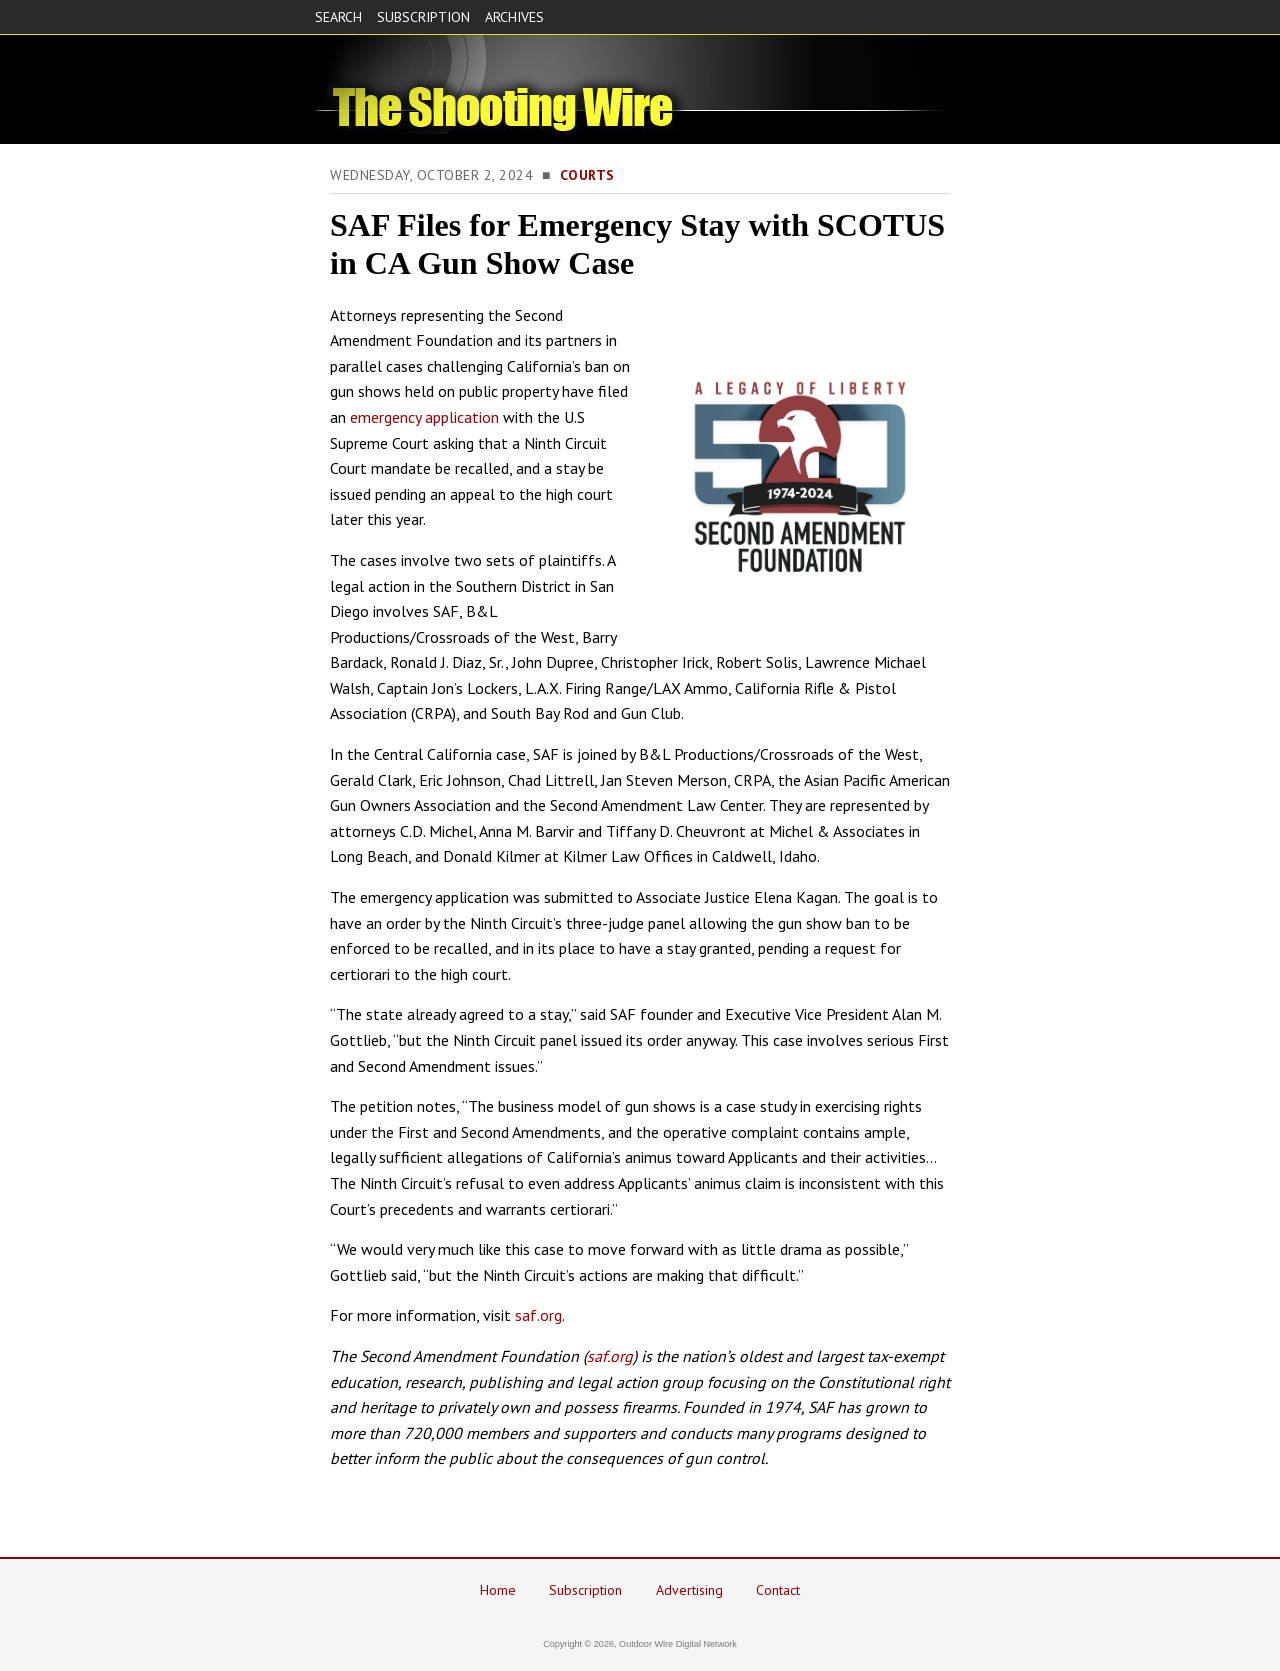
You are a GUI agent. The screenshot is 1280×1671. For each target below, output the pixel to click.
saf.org (538, 1315)
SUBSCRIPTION (423, 17)
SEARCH (338, 17)
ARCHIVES (514, 17)
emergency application (424, 417)
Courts (587, 175)
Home (498, 1590)
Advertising (689, 1590)
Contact (778, 1590)
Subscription (585, 1590)
